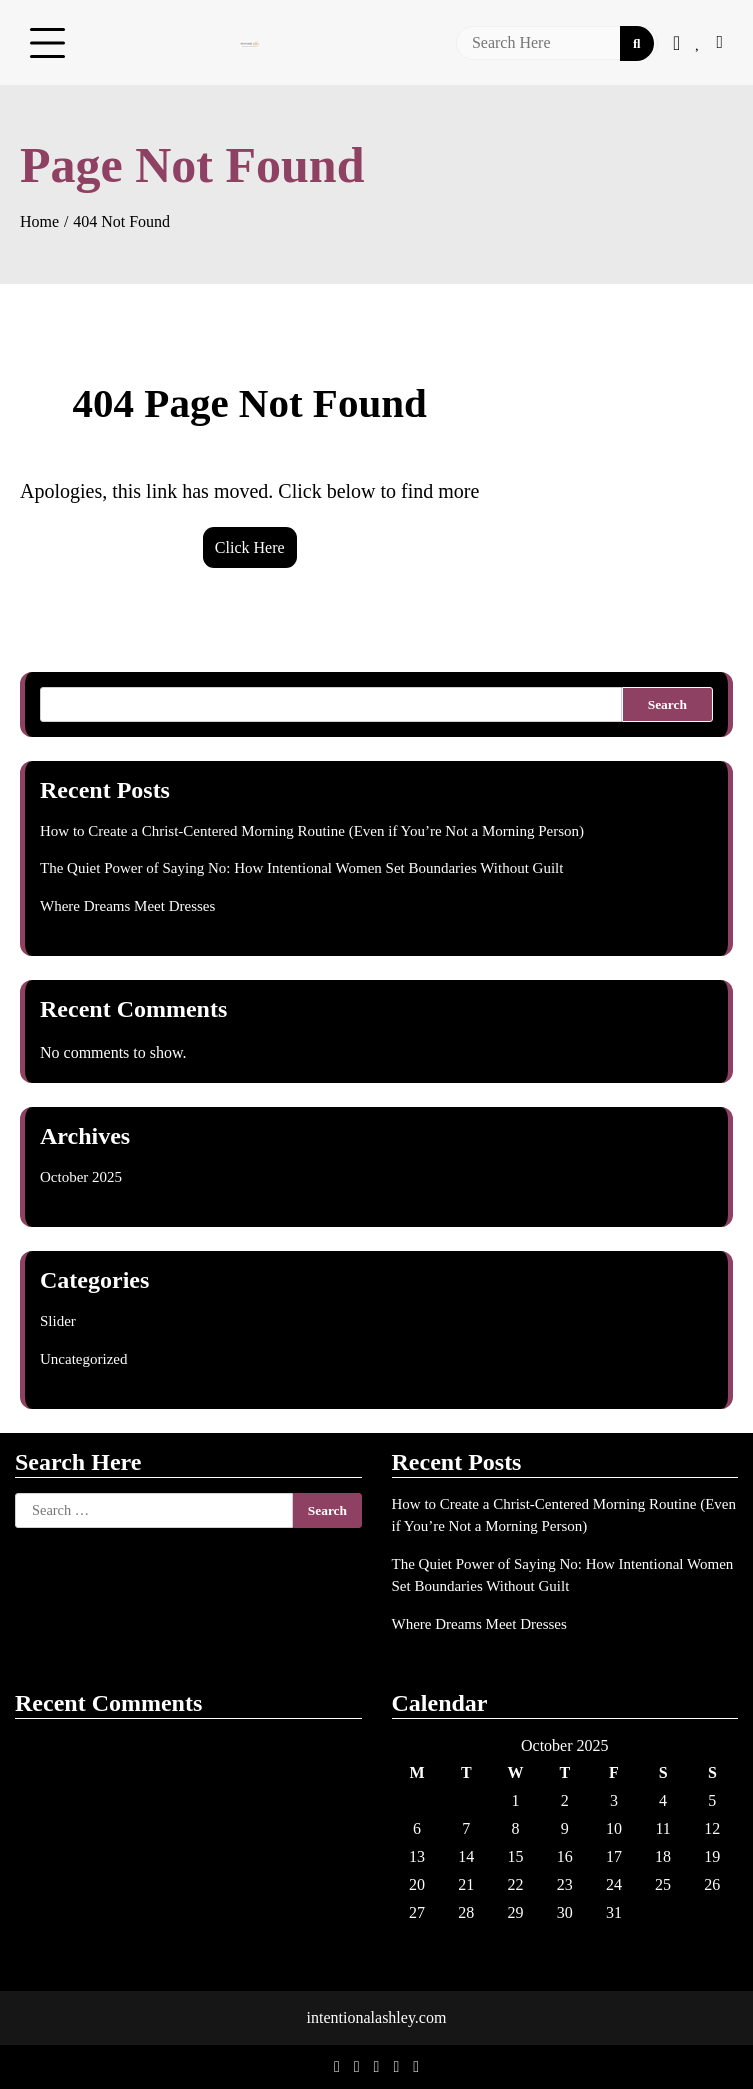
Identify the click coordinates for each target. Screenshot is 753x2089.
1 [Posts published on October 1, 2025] (516, 1800)
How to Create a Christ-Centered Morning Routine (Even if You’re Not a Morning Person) (312, 831)
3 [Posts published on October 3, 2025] (614, 1800)
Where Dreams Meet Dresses (127, 906)
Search (667, 704)
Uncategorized (83, 1359)
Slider (58, 1321)
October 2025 (81, 1177)
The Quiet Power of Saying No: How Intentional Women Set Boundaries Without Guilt (301, 868)
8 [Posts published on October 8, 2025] (516, 1828)
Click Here (250, 547)
